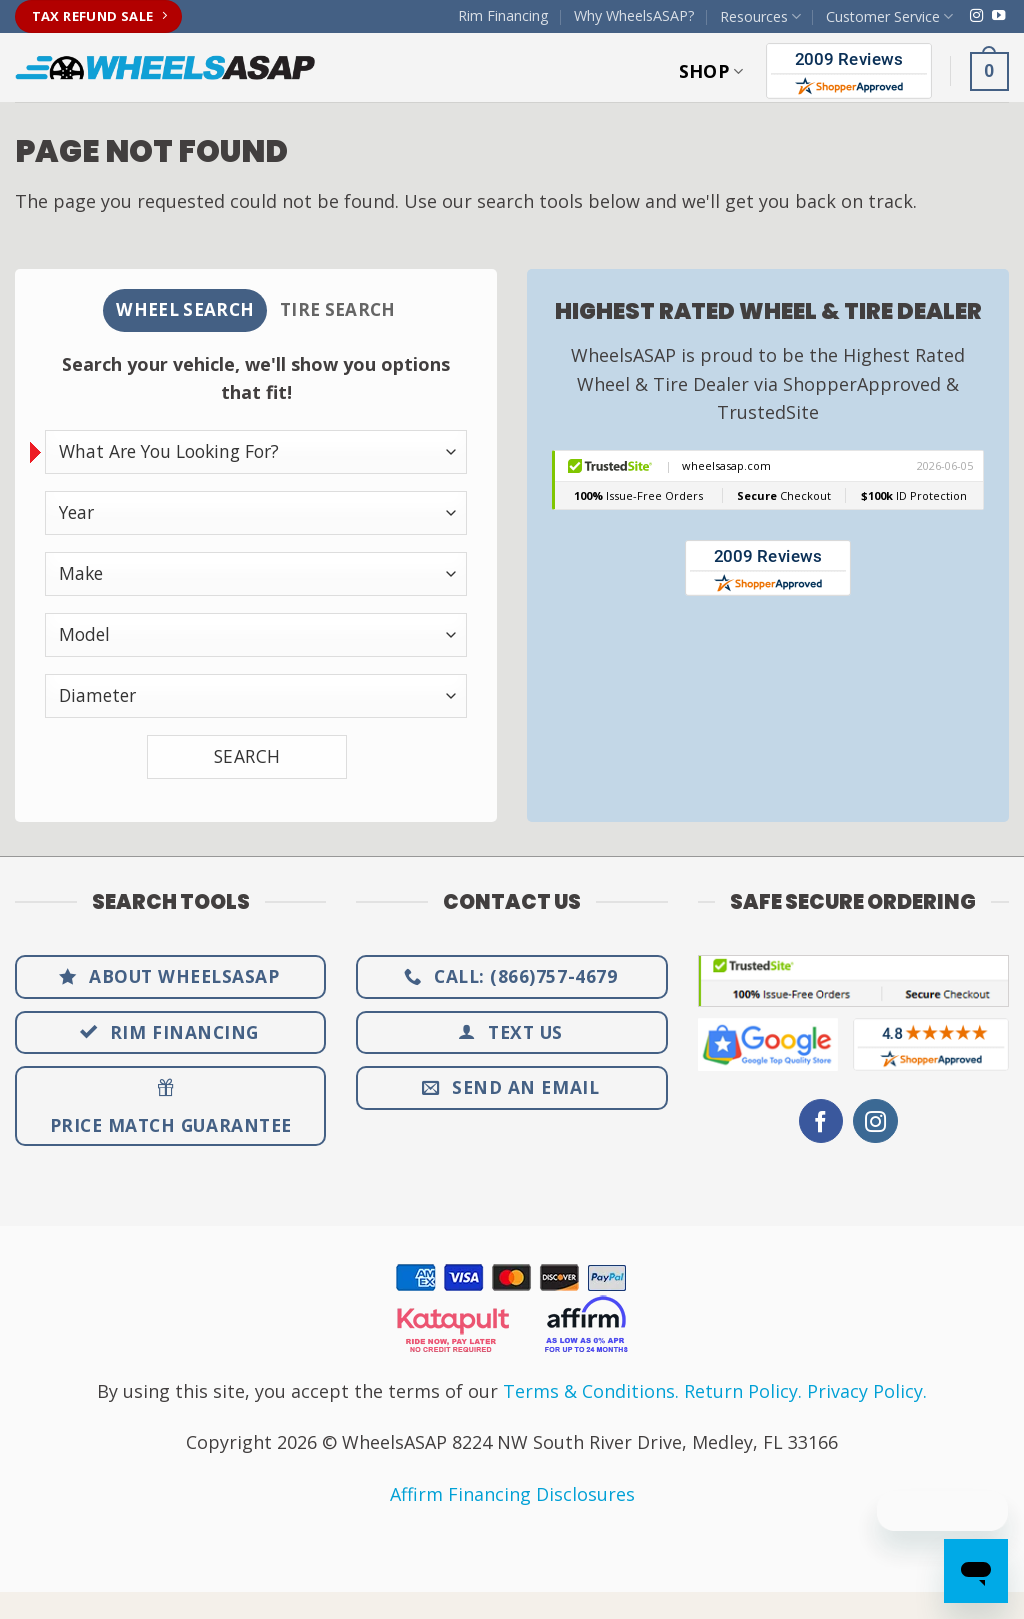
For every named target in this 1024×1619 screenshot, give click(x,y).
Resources (760, 17)
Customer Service (889, 17)
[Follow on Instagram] (976, 16)
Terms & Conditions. (591, 1393)
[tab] (181, 311)
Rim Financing (503, 15)
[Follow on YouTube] (998, 16)
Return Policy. (743, 1393)
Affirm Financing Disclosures (512, 1496)
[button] (989, 71)
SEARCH (247, 758)
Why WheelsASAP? (634, 15)
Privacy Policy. (867, 1393)
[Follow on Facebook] (821, 1123)
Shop (711, 71)
